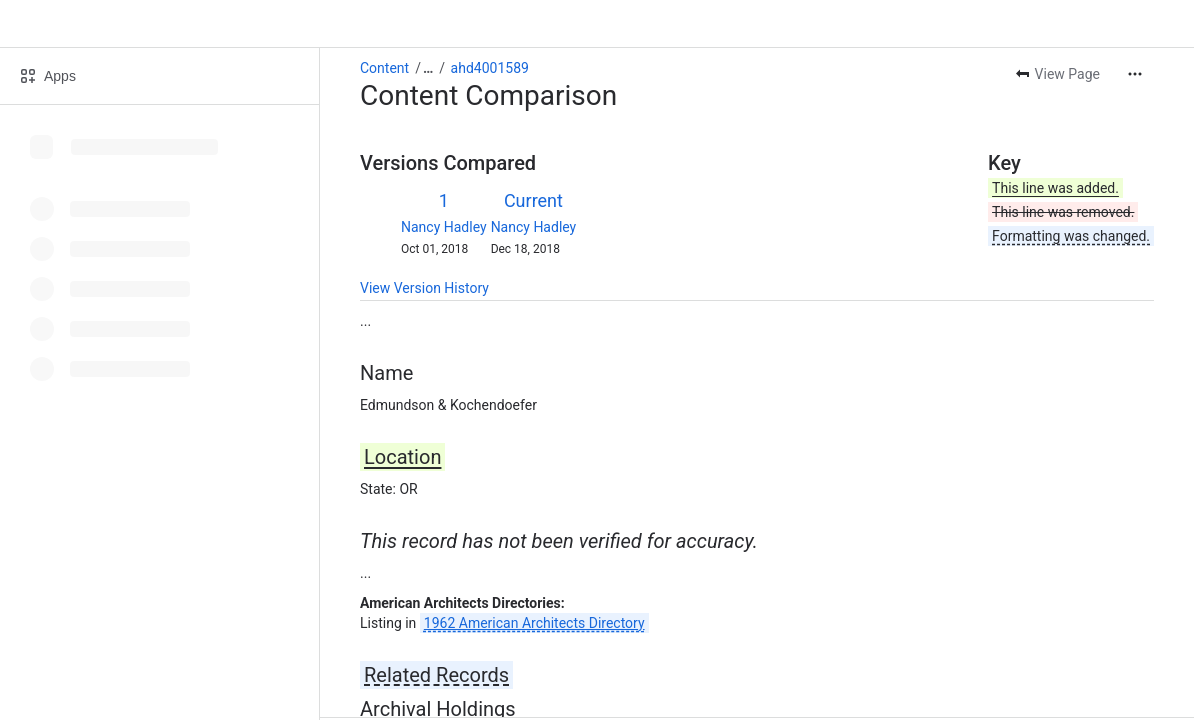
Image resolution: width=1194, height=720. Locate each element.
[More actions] (1135, 74)
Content (384, 68)
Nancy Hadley (444, 227)
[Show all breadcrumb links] (428, 68)
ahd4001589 (490, 68)
